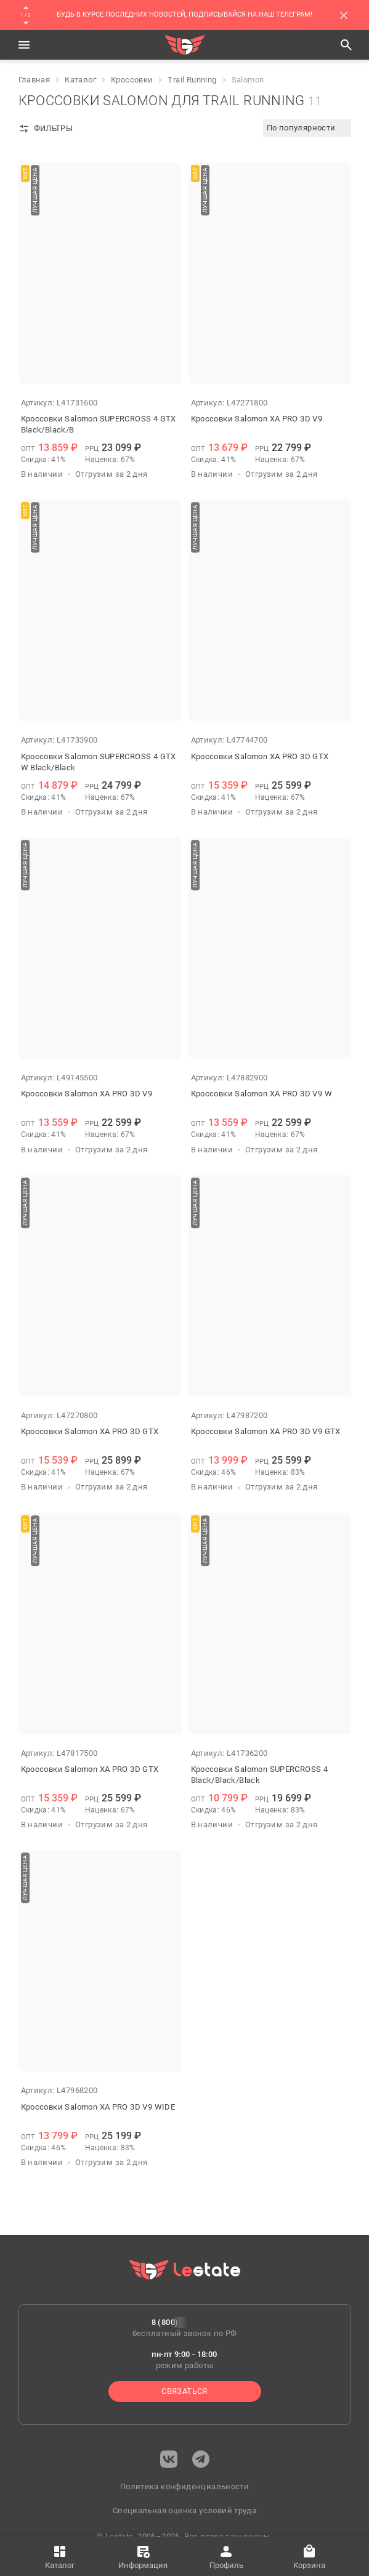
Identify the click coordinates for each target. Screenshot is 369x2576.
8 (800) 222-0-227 (185, 2322)
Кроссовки (132, 79)
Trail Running (192, 79)
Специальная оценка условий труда (184, 2510)
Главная (34, 79)
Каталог (80, 79)
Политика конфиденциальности (184, 2486)
